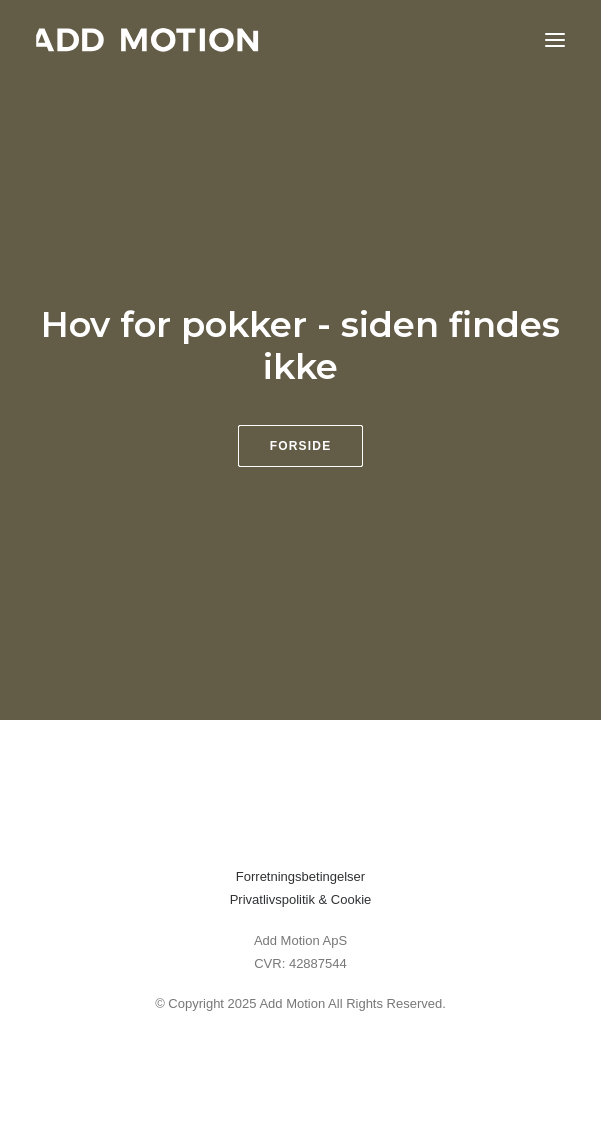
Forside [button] (301, 446)
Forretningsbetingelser (300, 876)
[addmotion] (147, 39)
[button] (555, 39)
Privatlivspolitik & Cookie (301, 899)
